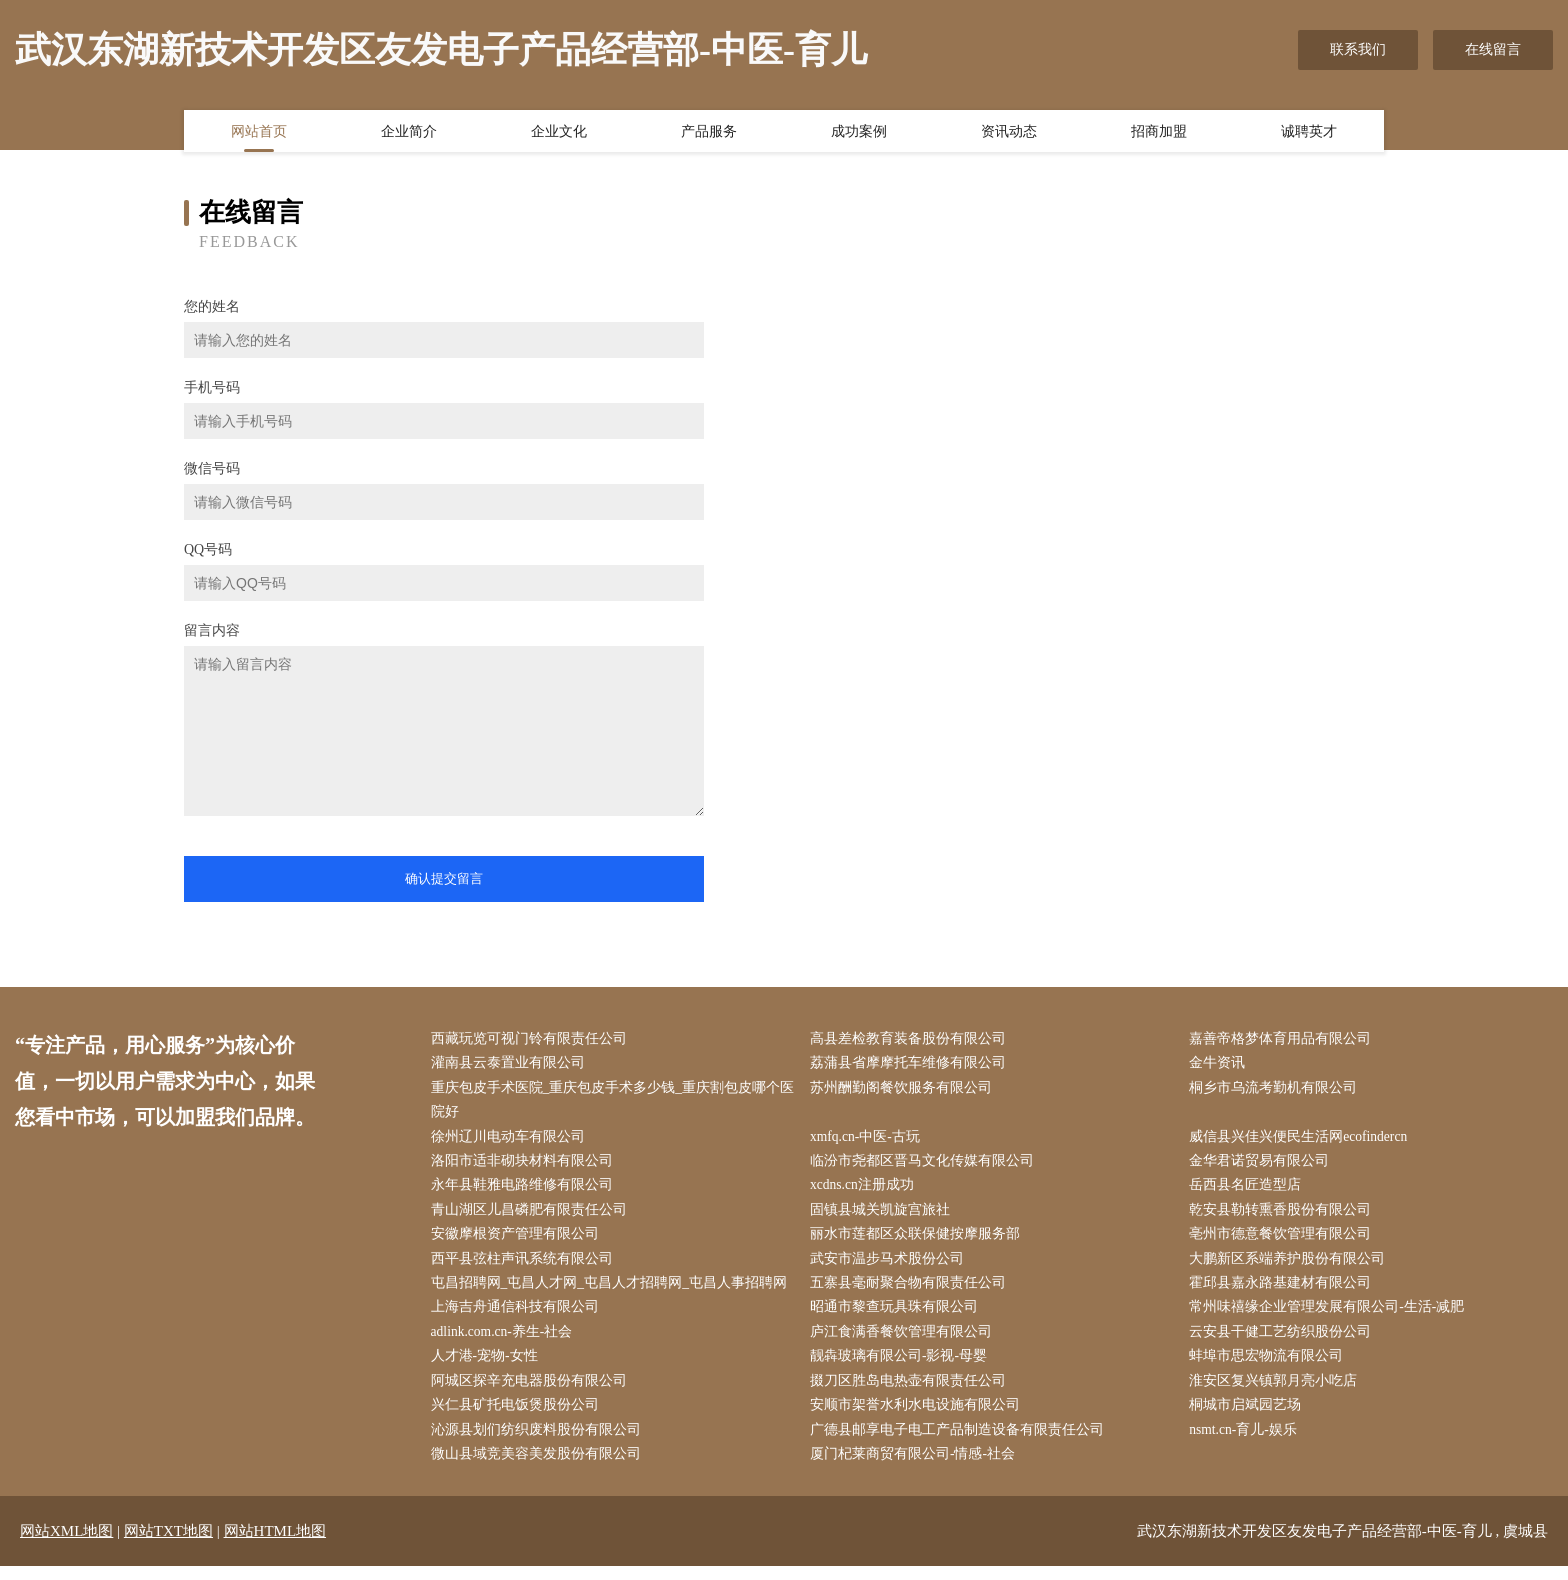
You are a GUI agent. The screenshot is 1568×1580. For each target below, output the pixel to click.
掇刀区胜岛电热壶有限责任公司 (912, 1392)
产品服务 (709, 133)
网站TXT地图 (168, 1545)
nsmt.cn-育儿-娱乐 (1248, 1442)
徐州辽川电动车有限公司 (512, 1140)
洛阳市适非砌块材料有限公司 (526, 1165)
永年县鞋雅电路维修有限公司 (526, 1190)
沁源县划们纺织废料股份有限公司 (540, 1442)
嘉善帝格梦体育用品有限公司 (1285, 1039)
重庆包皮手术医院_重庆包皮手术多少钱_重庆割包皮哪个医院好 (610, 1102)
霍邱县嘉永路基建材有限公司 (1285, 1291)
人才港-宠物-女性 (488, 1366)
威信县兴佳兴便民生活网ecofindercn (1304, 1140)
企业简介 (409, 133)
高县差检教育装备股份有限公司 (912, 1039)
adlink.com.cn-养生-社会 (507, 1341)
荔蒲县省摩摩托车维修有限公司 (912, 1064)
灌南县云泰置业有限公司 (512, 1064)
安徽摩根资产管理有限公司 (519, 1241)
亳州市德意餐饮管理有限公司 (1285, 1241)
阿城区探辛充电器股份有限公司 (533, 1392)
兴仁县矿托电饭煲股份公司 (519, 1417)
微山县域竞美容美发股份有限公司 (540, 1467)
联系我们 (1358, 49)
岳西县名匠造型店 (1250, 1190)
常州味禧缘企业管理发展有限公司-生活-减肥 (1331, 1316)
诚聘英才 (1309, 133)
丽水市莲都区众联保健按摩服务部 (919, 1241)
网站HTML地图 (275, 1545)
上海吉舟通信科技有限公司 (519, 1316)
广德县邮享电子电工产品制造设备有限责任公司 (961, 1442)
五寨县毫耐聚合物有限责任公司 (912, 1291)
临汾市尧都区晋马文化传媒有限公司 (926, 1165)
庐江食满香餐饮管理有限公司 (905, 1341)
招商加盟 (1159, 133)
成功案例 (859, 133)
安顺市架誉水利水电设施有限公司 (919, 1417)
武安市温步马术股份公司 (891, 1266)
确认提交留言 (444, 878)
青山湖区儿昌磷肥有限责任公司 (533, 1215)
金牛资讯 (1222, 1064)
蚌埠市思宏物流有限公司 (1271, 1366)
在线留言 (1493, 49)
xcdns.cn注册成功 (866, 1190)
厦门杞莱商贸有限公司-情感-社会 (916, 1467)
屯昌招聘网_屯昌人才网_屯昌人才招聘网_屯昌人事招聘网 (613, 1291)
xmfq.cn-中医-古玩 (870, 1140)
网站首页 (259, 133)
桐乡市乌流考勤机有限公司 (1278, 1089)
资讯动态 (1009, 133)
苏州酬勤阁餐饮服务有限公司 (905, 1089)
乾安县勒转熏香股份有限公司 (1285, 1215)
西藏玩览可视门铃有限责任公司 (533, 1039)
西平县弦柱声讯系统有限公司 (526, 1266)
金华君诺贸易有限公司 (1264, 1165)
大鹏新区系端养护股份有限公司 (1292, 1266)
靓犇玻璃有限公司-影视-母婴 (902, 1366)
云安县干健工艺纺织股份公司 (1285, 1341)
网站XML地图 (66, 1545)
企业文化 (559, 133)
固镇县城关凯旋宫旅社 (884, 1215)
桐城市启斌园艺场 (1250, 1417)
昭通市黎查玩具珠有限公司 (898, 1316)
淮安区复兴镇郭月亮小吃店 (1278, 1392)
